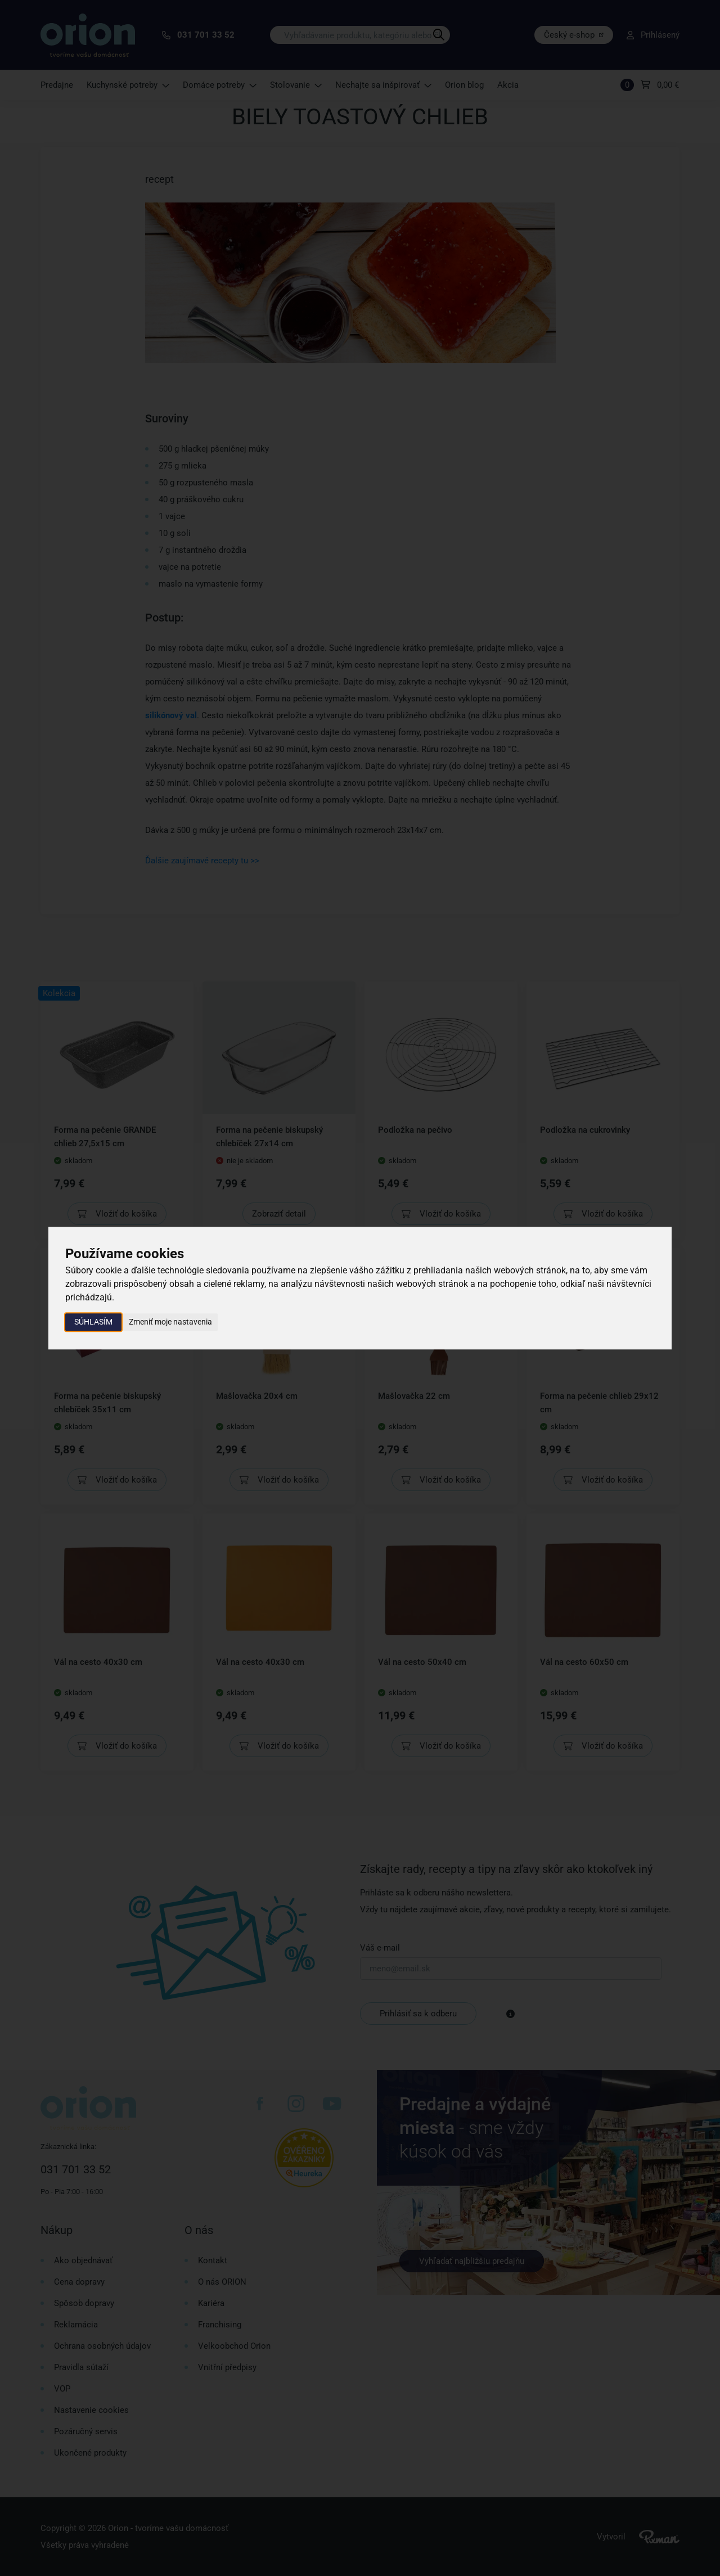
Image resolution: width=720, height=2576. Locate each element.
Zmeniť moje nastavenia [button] (170, 1321)
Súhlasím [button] (93, 1321)
